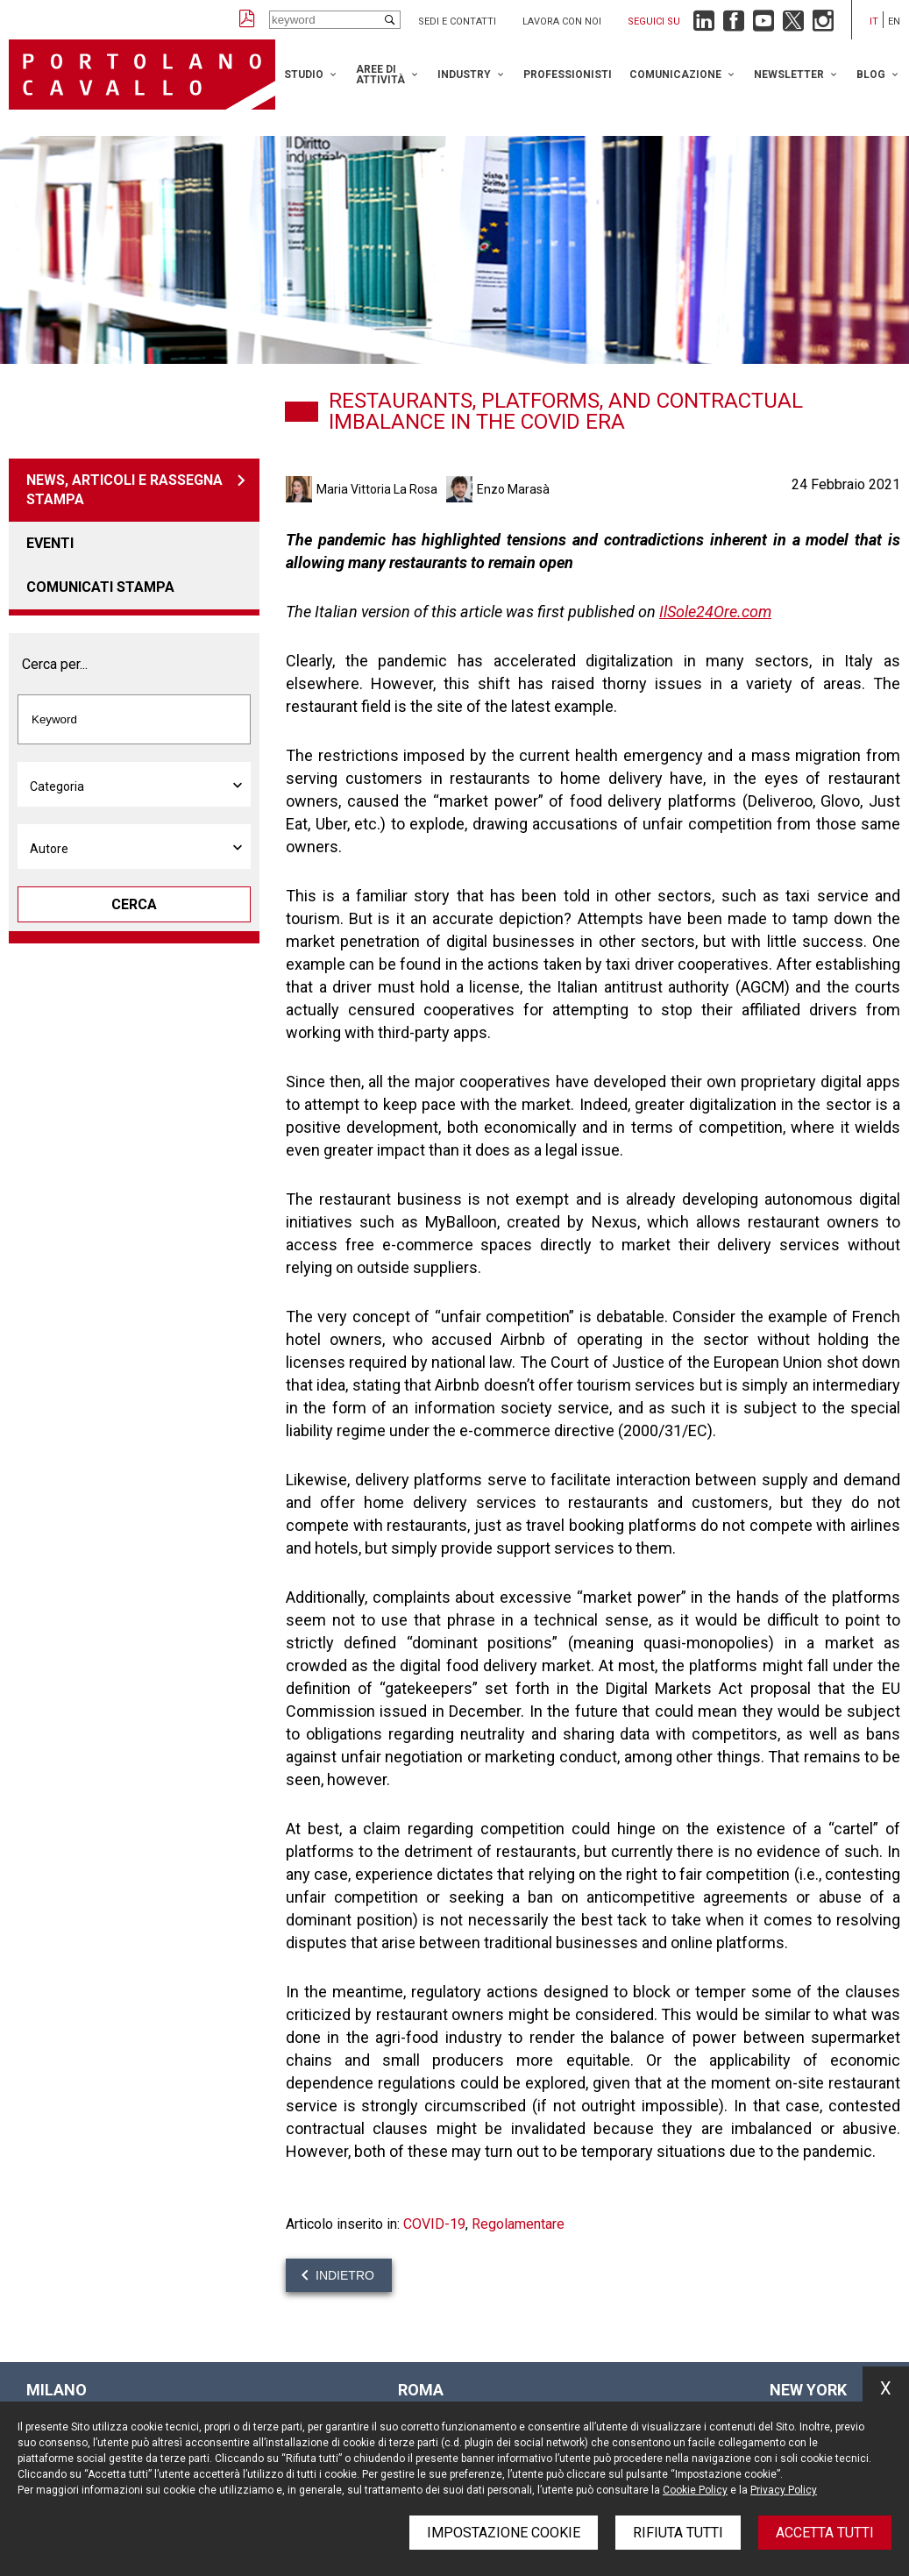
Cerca (134, 904)
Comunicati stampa (100, 587)
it (874, 21)
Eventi (50, 543)
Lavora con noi (561, 21)
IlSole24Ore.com (715, 611)
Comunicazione (675, 74)
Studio (303, 74)
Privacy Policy (783, 2490)
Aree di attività (380, 74)
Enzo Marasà (513, 489)
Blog (870, 74)
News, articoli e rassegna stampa (124, 490)
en (894, 21)
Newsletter (789, 74)
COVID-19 (434, 2224)
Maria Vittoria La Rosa (376, 489)
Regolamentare (518, 2224)
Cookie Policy (695, 2490)
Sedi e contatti (457, 21)
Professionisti (567, 74)
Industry (464, 74)
